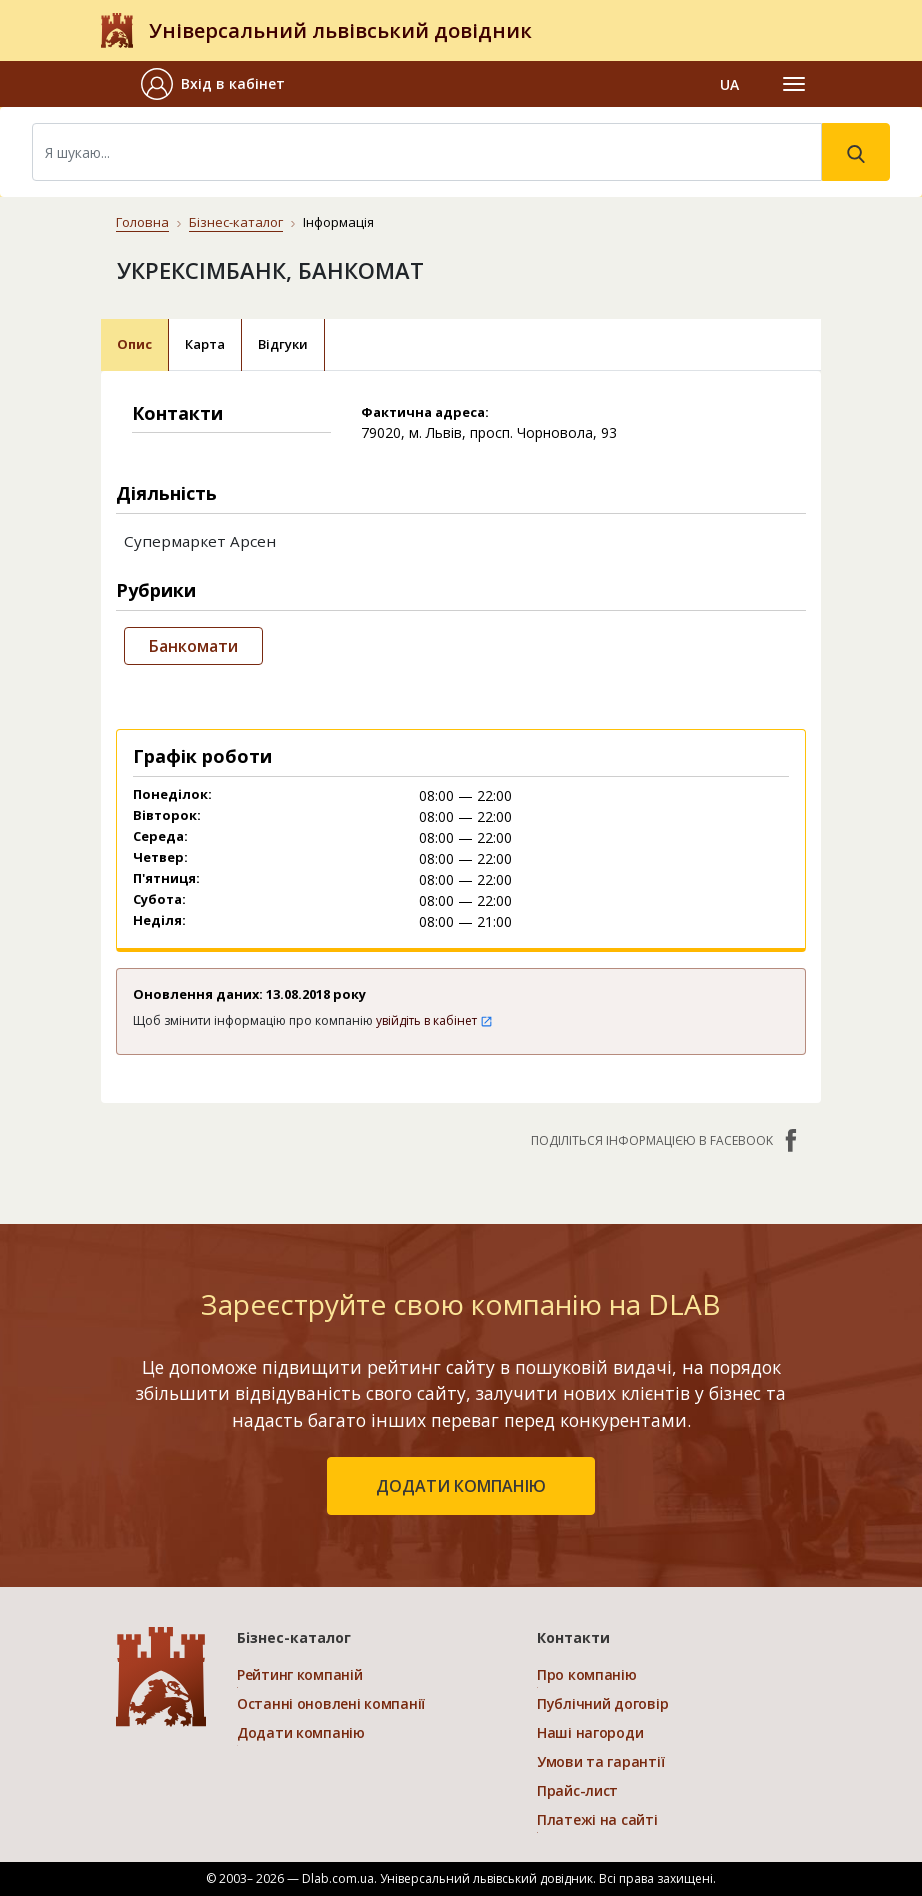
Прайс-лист (577, 1790)
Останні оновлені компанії (331, 1703)
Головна (142, 222)
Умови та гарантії (600, 1761)
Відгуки (283, 344)
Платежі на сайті (597, 1819)
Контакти (573, 1637)
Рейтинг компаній (300, 1674)
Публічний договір (602, 1703)
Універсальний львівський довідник (340, 30)
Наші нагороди (590, 1732)
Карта (205, 344)
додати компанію (461, 1486)
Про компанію (587, 1674)
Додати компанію (301, 1732)
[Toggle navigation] (794, 84)
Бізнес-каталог (236, 222)
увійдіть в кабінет (434, 1020)
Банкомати (193, 646)
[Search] (427, 152)
